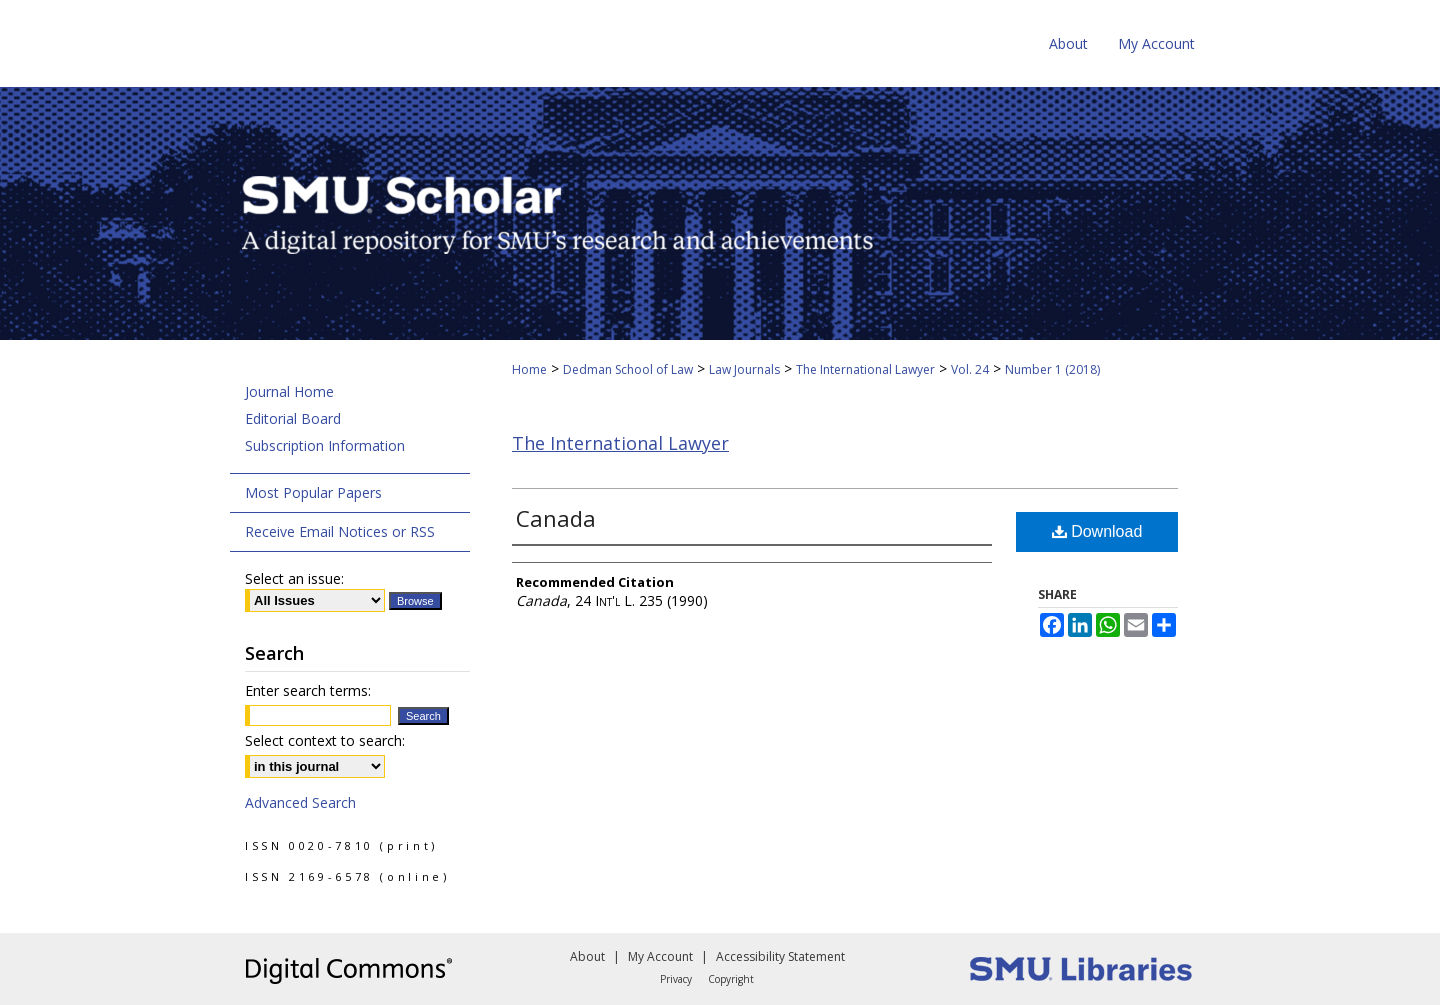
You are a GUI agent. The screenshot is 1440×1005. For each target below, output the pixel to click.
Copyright (731, 979)
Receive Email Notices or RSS (340, 531)
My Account (660, 956)
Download (1097, 531)
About (587, 956)
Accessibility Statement (780, 956)
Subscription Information (325, 445)
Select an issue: (294, 578)
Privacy (676, 979)
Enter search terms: (308, 690)
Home (529, 369)
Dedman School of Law (628, 369)
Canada (556, 518)
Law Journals (744, 369)
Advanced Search (300, 802)
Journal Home (289, 391)
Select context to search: (325, 740)
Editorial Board (293, 418)
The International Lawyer (865, 369)
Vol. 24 (970, 369)
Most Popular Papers (313, 492)
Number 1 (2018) (1052, 369)
